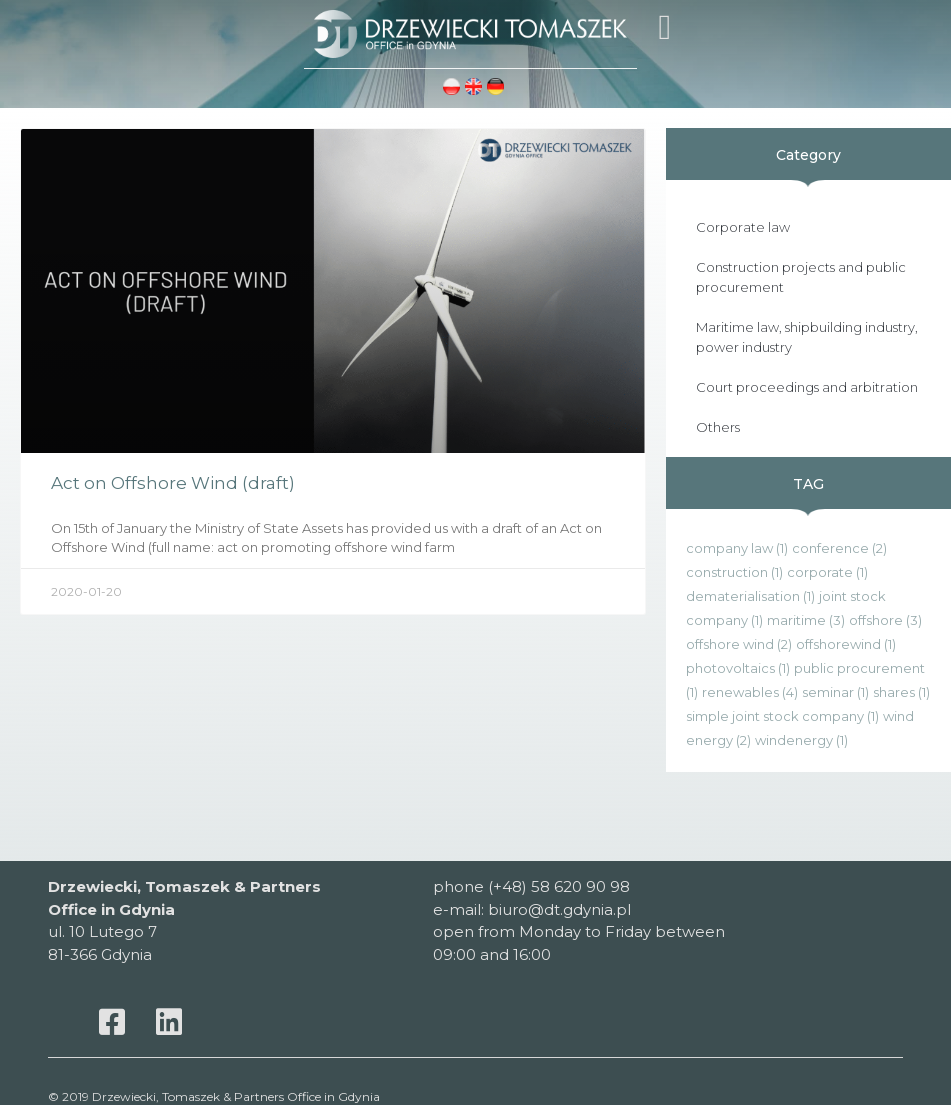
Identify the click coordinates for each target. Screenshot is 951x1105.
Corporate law (743, 227)
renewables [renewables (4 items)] (750, 692)
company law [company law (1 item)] (737, 548)
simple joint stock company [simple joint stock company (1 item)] (782, 716)
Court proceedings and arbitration (807, 387)
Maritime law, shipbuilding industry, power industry (807, 337)
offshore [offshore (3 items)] (885, 620)
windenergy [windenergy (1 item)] (801, 740)
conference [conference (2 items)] (839, 548)
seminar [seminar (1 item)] (835, 692)
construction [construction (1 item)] (734, 572)
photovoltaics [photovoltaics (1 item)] (738, 668)
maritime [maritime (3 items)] (806, 620)
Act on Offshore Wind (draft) (173, 483)
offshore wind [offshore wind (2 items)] (739, 644)
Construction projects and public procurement (801, 277)
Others (718, 427)
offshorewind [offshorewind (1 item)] (846, 644)
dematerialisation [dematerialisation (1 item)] (750, 596)
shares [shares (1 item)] (901, 692)
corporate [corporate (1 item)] (827, 572)
